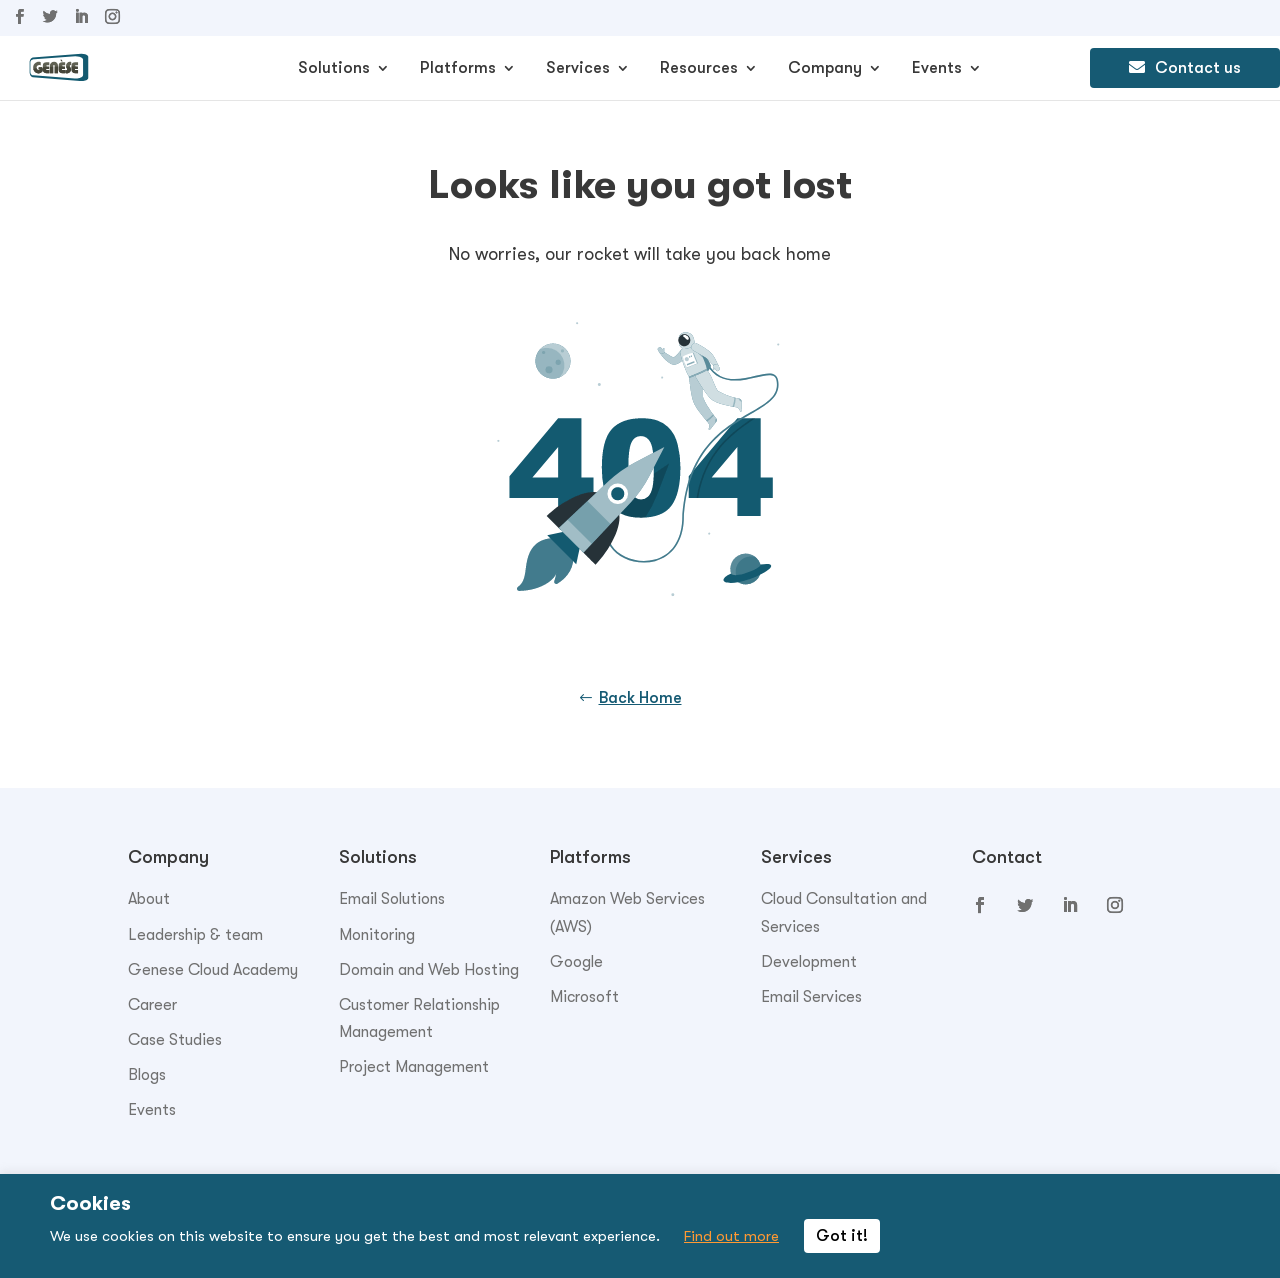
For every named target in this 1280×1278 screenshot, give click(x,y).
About (149, 899)
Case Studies (175, 1040)
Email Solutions (392, 899)
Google (576, 962)
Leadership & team (195, 935)
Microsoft (584, 997)
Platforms (458, 69)
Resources (699, 69)
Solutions (334, 69)
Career (152, 1005)
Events (937, 69)
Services (578, 69)
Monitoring (377, 935)
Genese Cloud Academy (213, 970)
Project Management (414, 1067)
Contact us (1185, 68)
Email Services (811, 997)
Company (825, 69)
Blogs (147, 1075)
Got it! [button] (842, 1236)
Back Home (640, 698)
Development (809, 962)
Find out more (731, 1236)
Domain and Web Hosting (429, 970)
